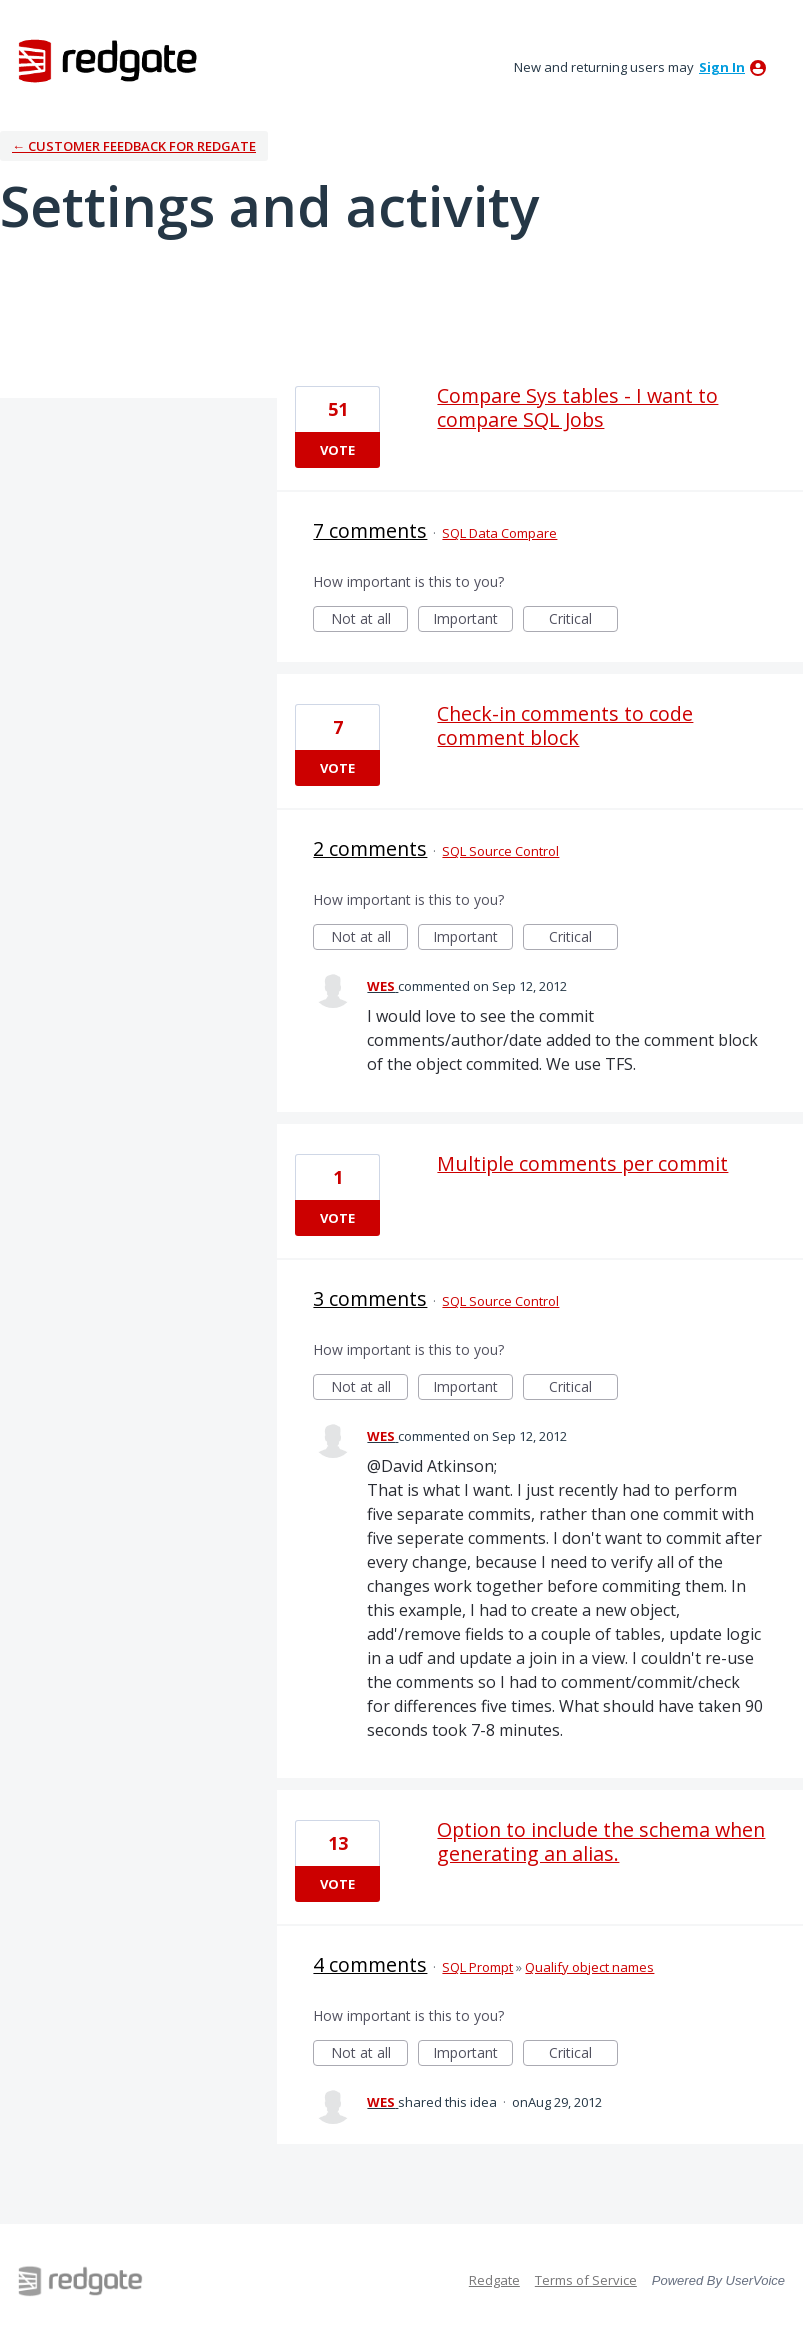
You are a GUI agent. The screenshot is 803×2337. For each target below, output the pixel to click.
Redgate (494, 2280)
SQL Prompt (477, 1967)
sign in (722, 67)
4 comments (370, 1964)
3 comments (370, 1298)
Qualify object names (589, 1967)
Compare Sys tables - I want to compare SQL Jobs (577, 407)
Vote (337, 450)
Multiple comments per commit (582, 1163)
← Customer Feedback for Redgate (134, 146)
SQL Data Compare (499, 533)
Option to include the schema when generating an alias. (601, 1841)
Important (473, 620)
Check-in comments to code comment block (565, 725)
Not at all (370, 620)
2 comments (370, 848)
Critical (583, 620)
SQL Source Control (500, 851)
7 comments (370, 530)
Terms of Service (586, 2280)
